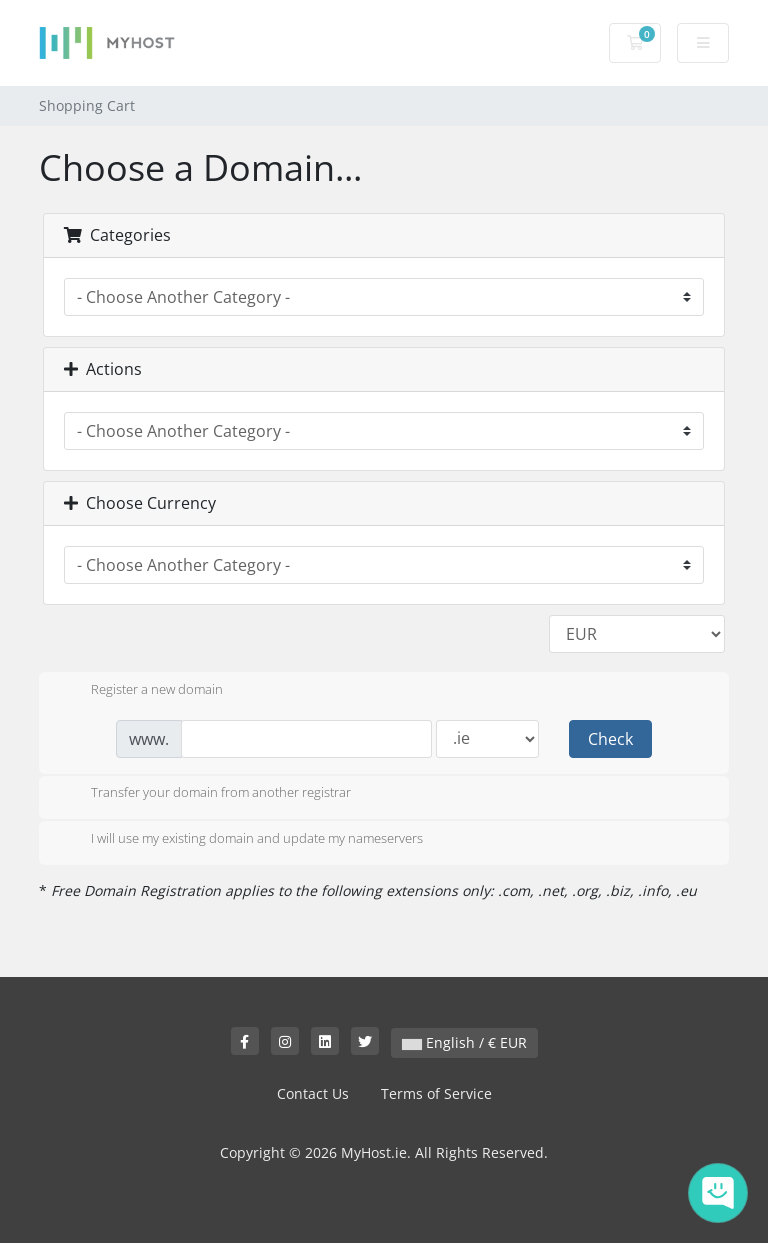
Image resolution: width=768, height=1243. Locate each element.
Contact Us (313, 1093)
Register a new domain (141, 691)
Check (610, 739)
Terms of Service (436, 1093)
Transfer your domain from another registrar (205, 794)
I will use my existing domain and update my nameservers (241, 840)
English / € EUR (464, 1042)
